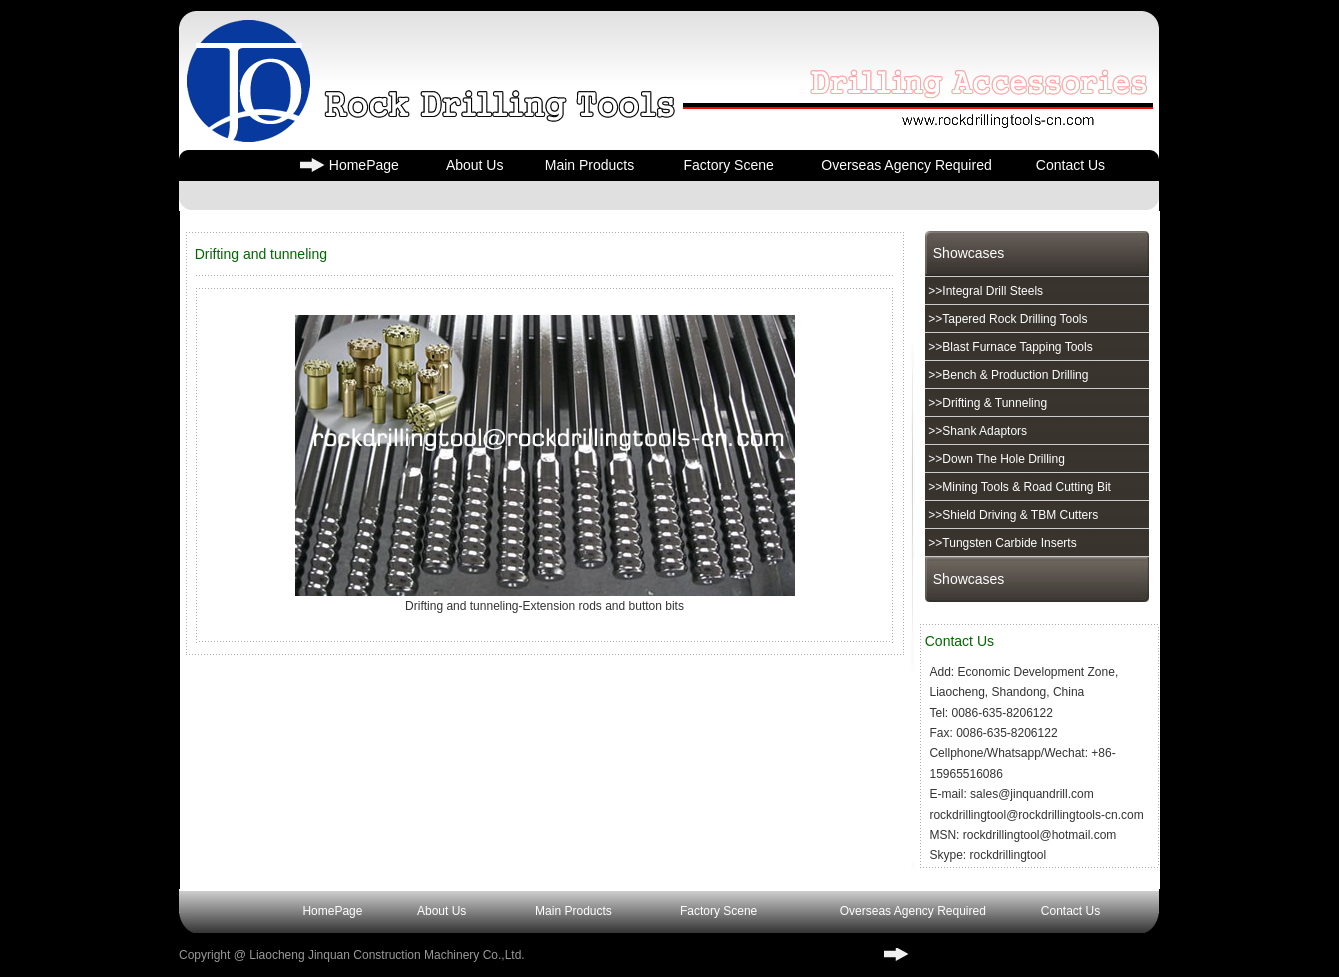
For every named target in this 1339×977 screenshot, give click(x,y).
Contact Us (1070, 165)
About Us (475, 165)
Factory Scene (728, 165)
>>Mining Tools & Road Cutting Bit (1018, 487)
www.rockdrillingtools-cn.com (998, 954)
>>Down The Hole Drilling (995, 459)
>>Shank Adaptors (976, 431)
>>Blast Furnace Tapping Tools (1009, 347)
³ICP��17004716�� (682, 955)
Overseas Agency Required (906, 165)
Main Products (589, 165)
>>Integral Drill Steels (984, 291)
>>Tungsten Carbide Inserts (1001, 543)
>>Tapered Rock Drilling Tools (1006, 319)
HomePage (364, 165)
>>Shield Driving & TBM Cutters (1011, 515)
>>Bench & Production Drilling (1006, 375)
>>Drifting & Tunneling (986, 403)
